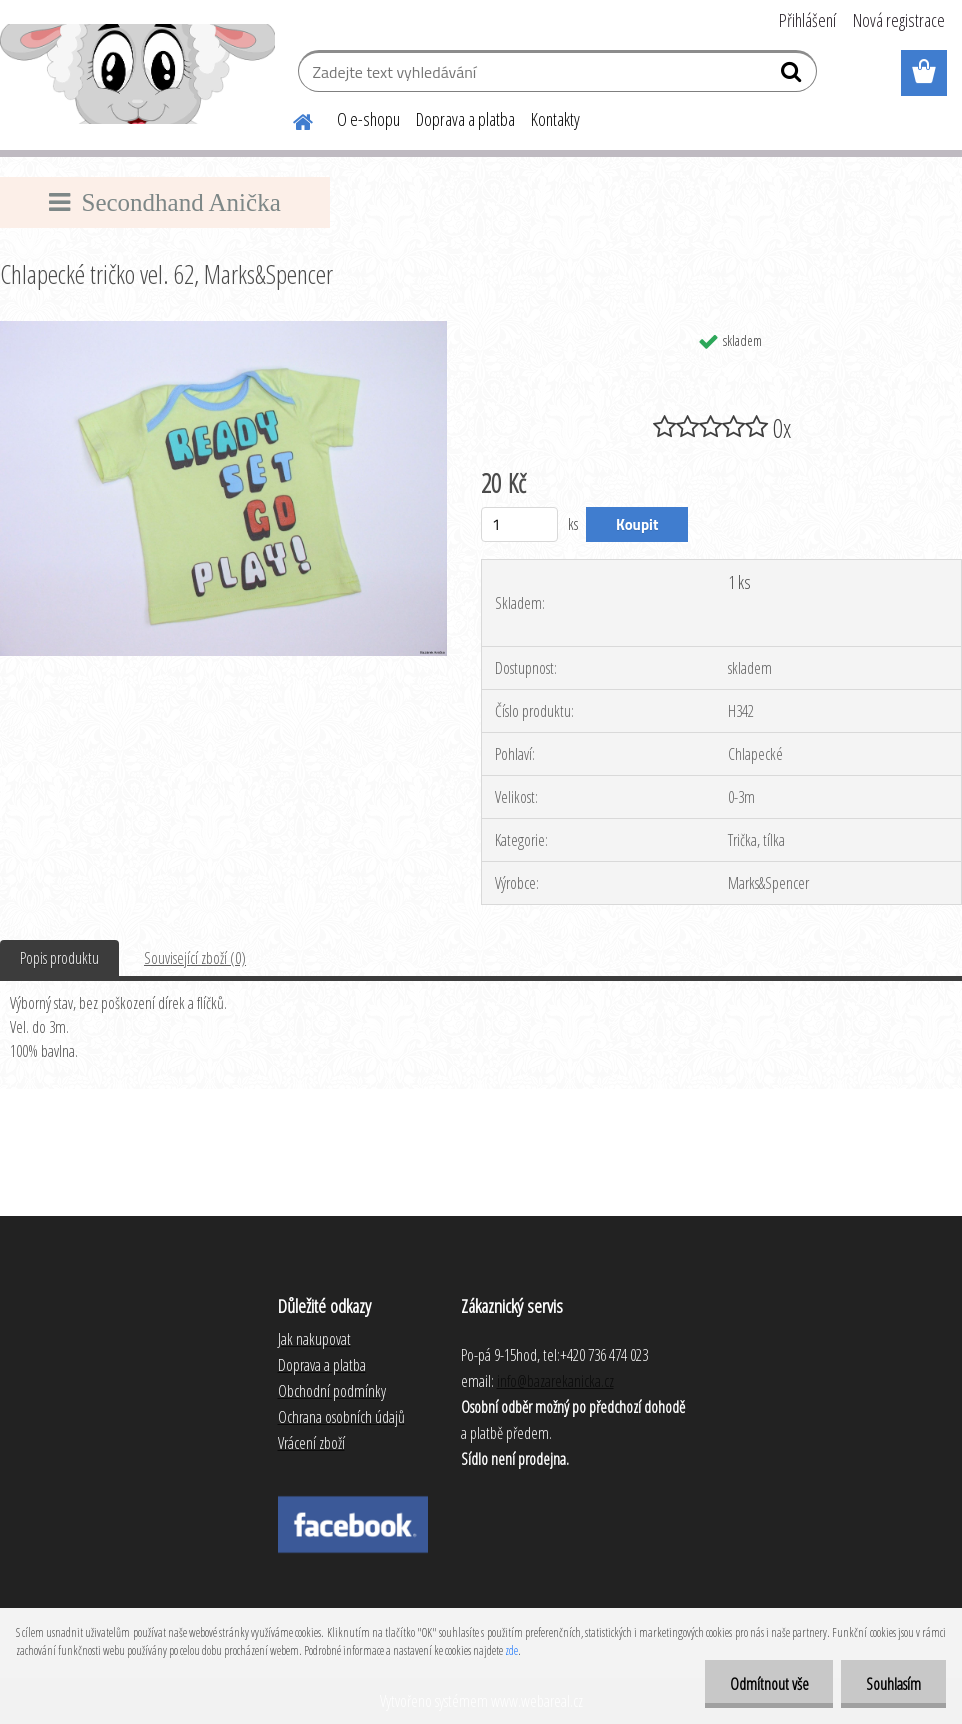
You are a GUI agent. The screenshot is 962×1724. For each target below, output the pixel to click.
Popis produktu (59, 958)
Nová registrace (899, 20)
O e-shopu (368, 119)
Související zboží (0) (195, 958)
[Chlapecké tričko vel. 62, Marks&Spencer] (223, 329)
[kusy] (519, 524)
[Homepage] (291, 119)
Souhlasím (893, 1684)
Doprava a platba (465, 119)
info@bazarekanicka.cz (555, 1381)
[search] (793, 76)
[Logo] (137, 74)
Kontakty (555, 119)
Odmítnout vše (768, 1684)
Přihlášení (807, 20)
